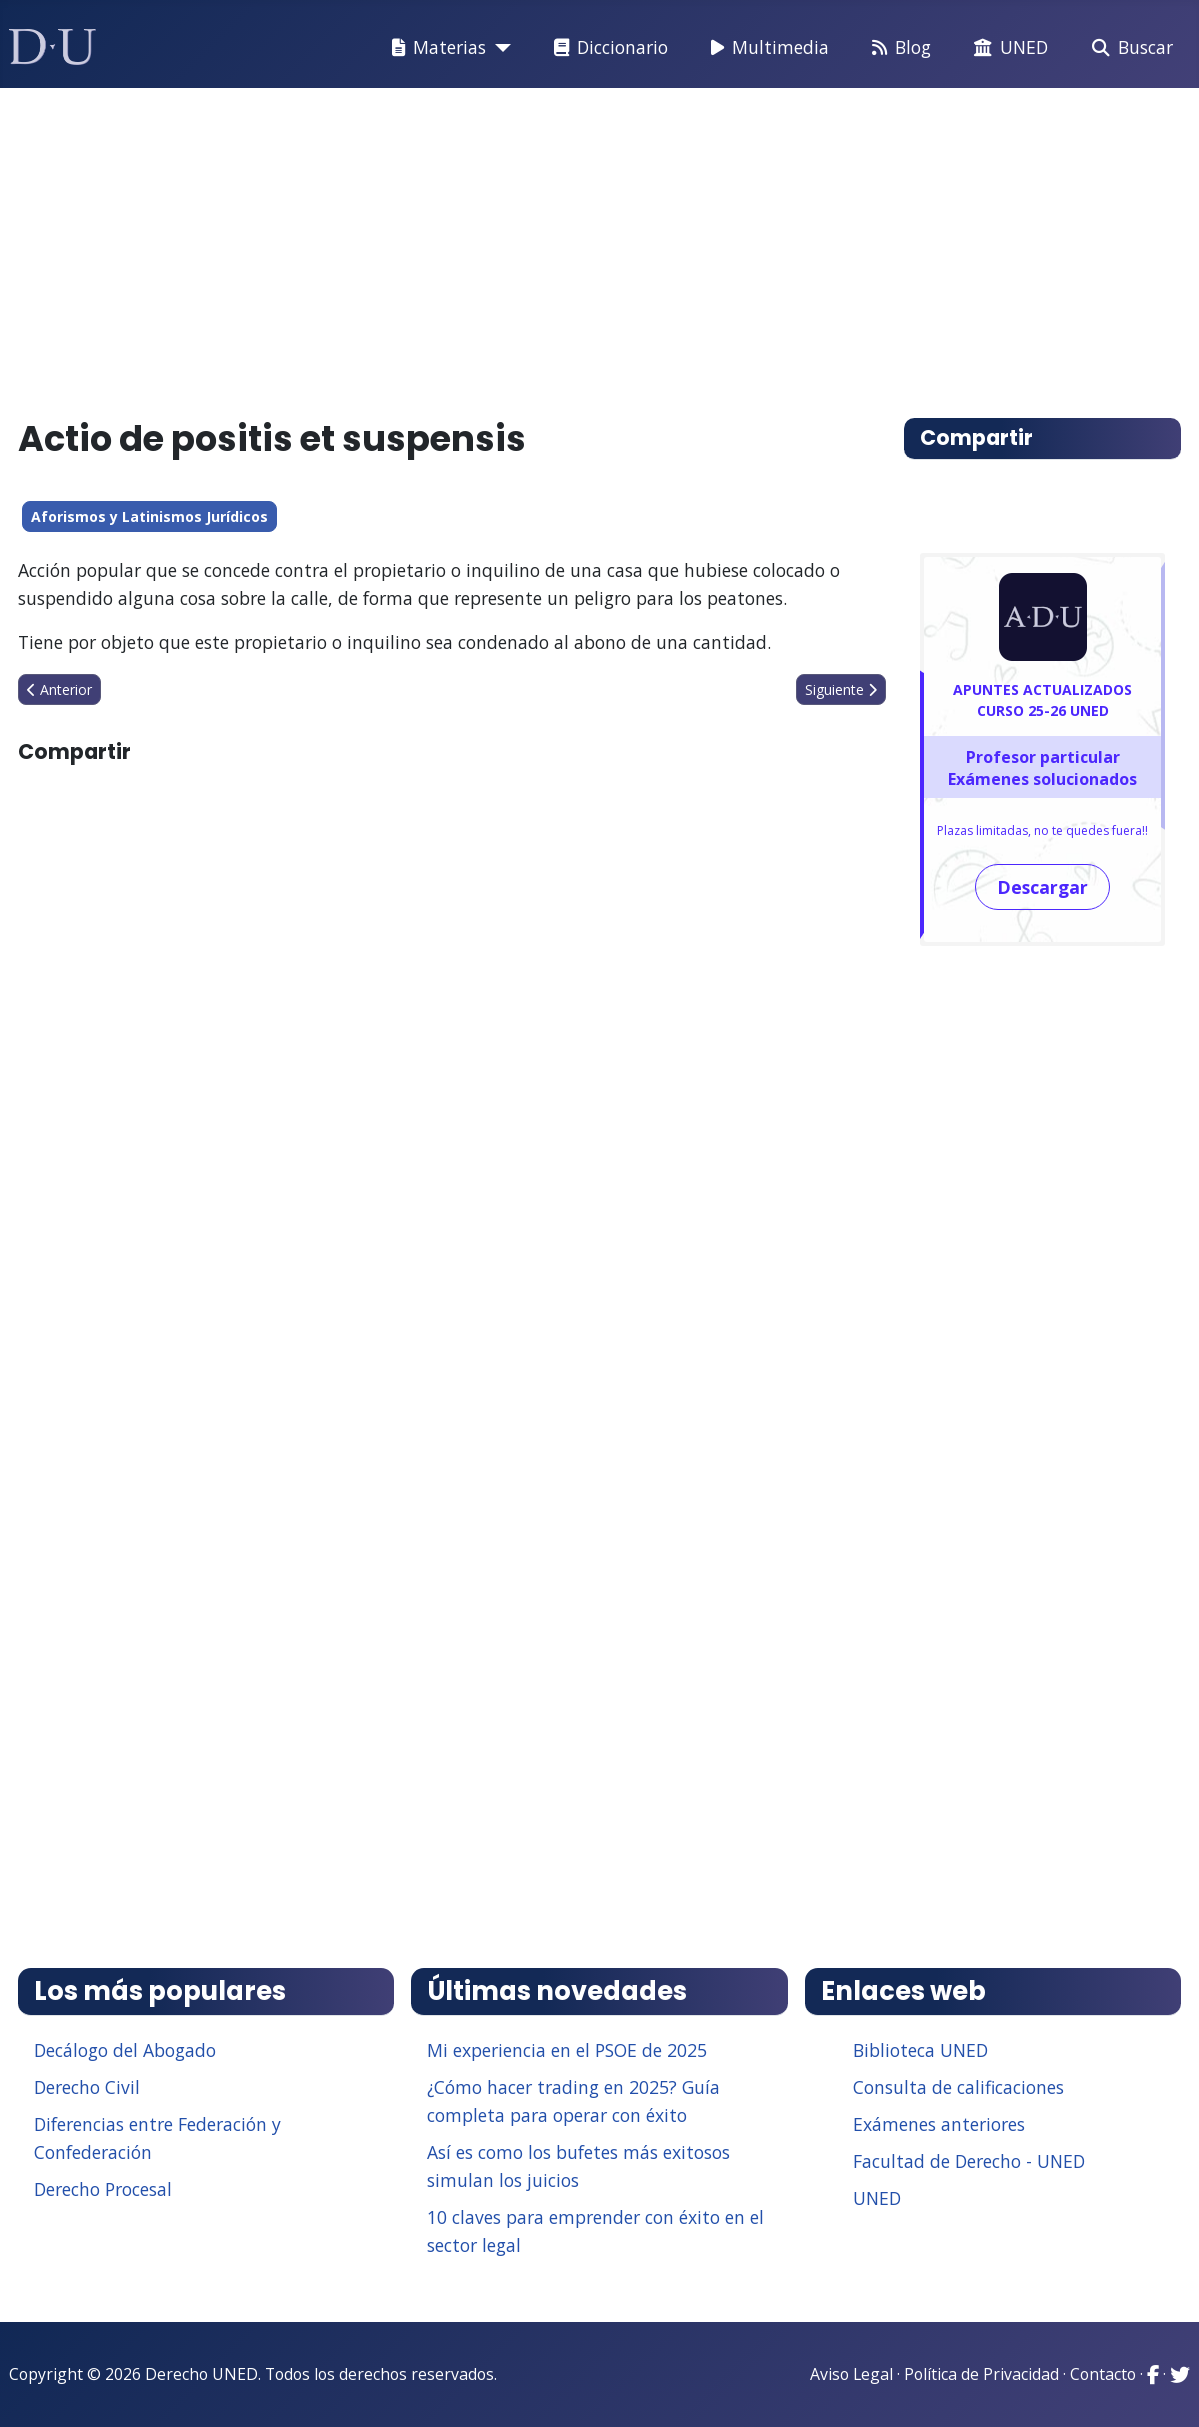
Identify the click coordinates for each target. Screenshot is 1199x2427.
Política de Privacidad (981, 2374)
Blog (897, 48)
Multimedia (766, 48)
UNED (1007, 48)
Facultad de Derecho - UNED (969, 2161)
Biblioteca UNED (920, 2050)
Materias (435, 48)
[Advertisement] (600, 244)
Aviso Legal (851, 2374)
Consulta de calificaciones (958, 2087)
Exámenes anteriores (939, 2124)
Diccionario (607, 48)
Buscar (1128, 48)
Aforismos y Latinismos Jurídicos (149, 516)
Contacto (1103, 2374)
